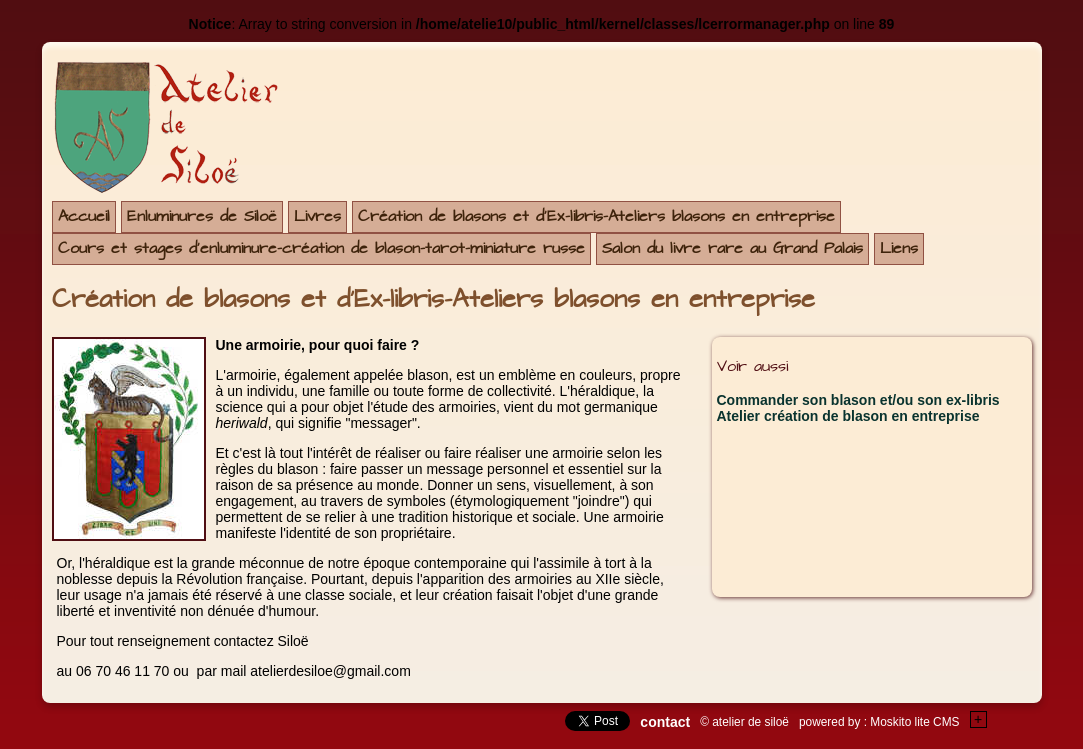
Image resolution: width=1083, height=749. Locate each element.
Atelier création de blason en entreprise (848, 416)
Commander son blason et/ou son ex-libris (858, 400)
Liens (899, 248)
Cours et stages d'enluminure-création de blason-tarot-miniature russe (321, 248)
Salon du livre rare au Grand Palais (732, 248)
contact (665, 722)
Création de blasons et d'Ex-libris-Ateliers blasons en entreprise (596, 216)
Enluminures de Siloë (202, 216)
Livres (317, 216)
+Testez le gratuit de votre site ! (979, 719)
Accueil (84, 216)
